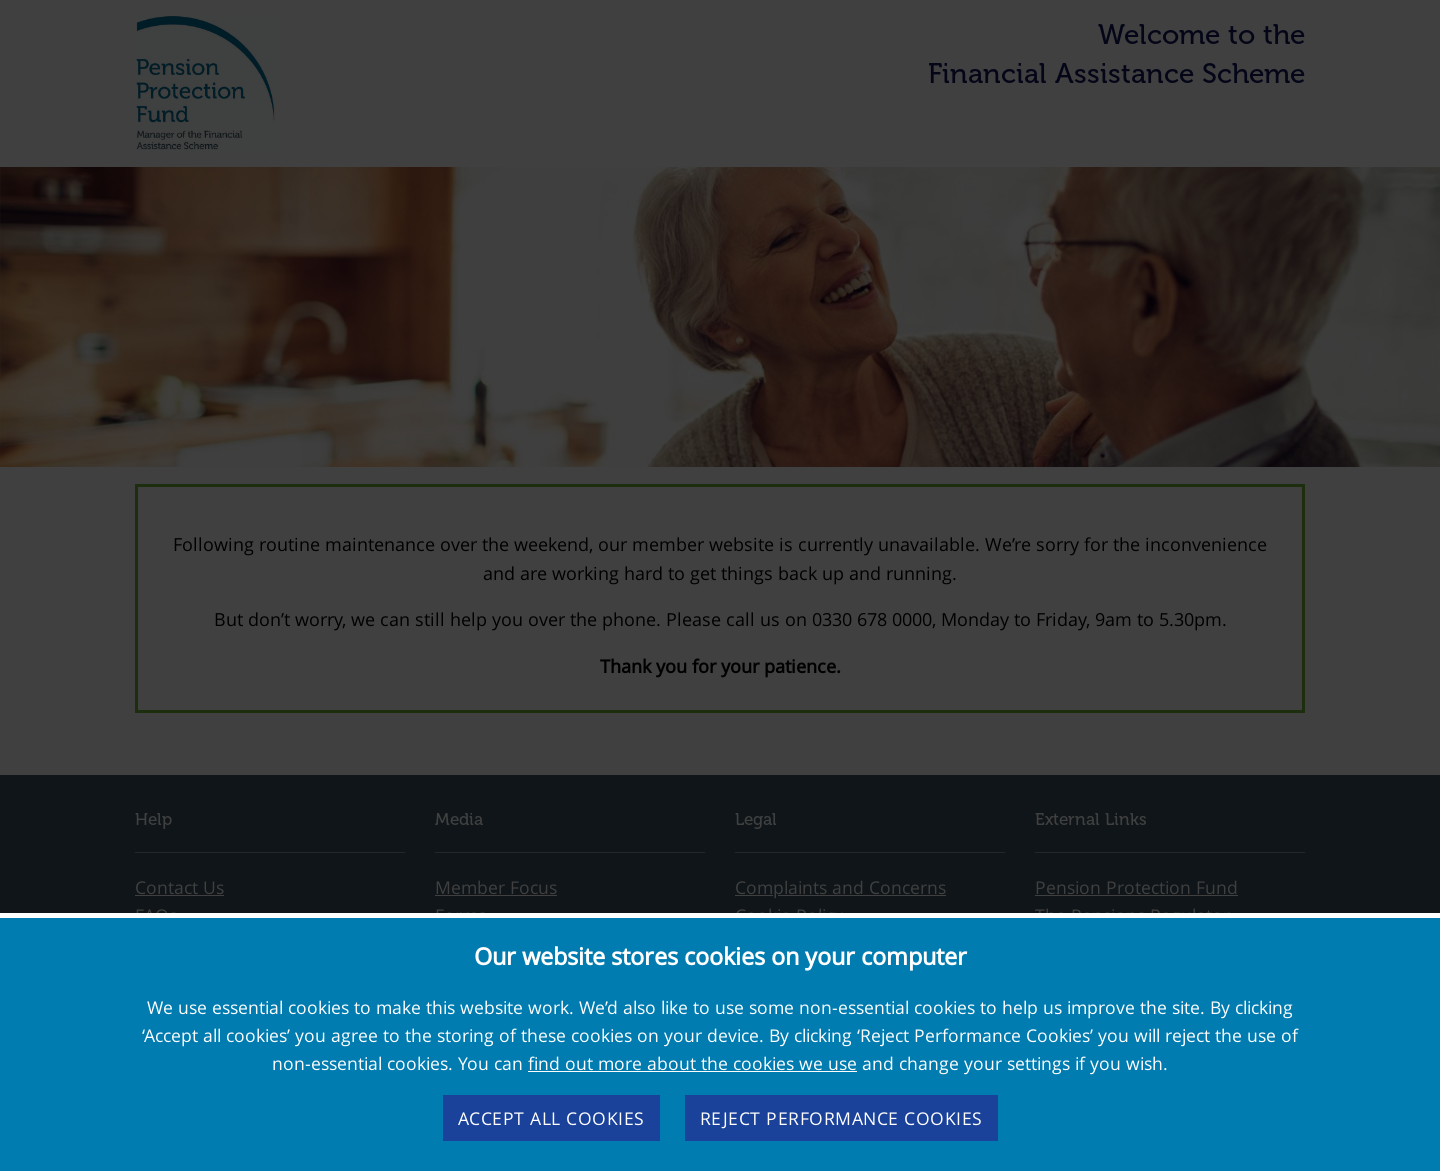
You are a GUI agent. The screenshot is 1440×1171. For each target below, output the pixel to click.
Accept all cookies (551, 1118)
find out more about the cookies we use (692, 1063)
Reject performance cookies (841, 1118)
